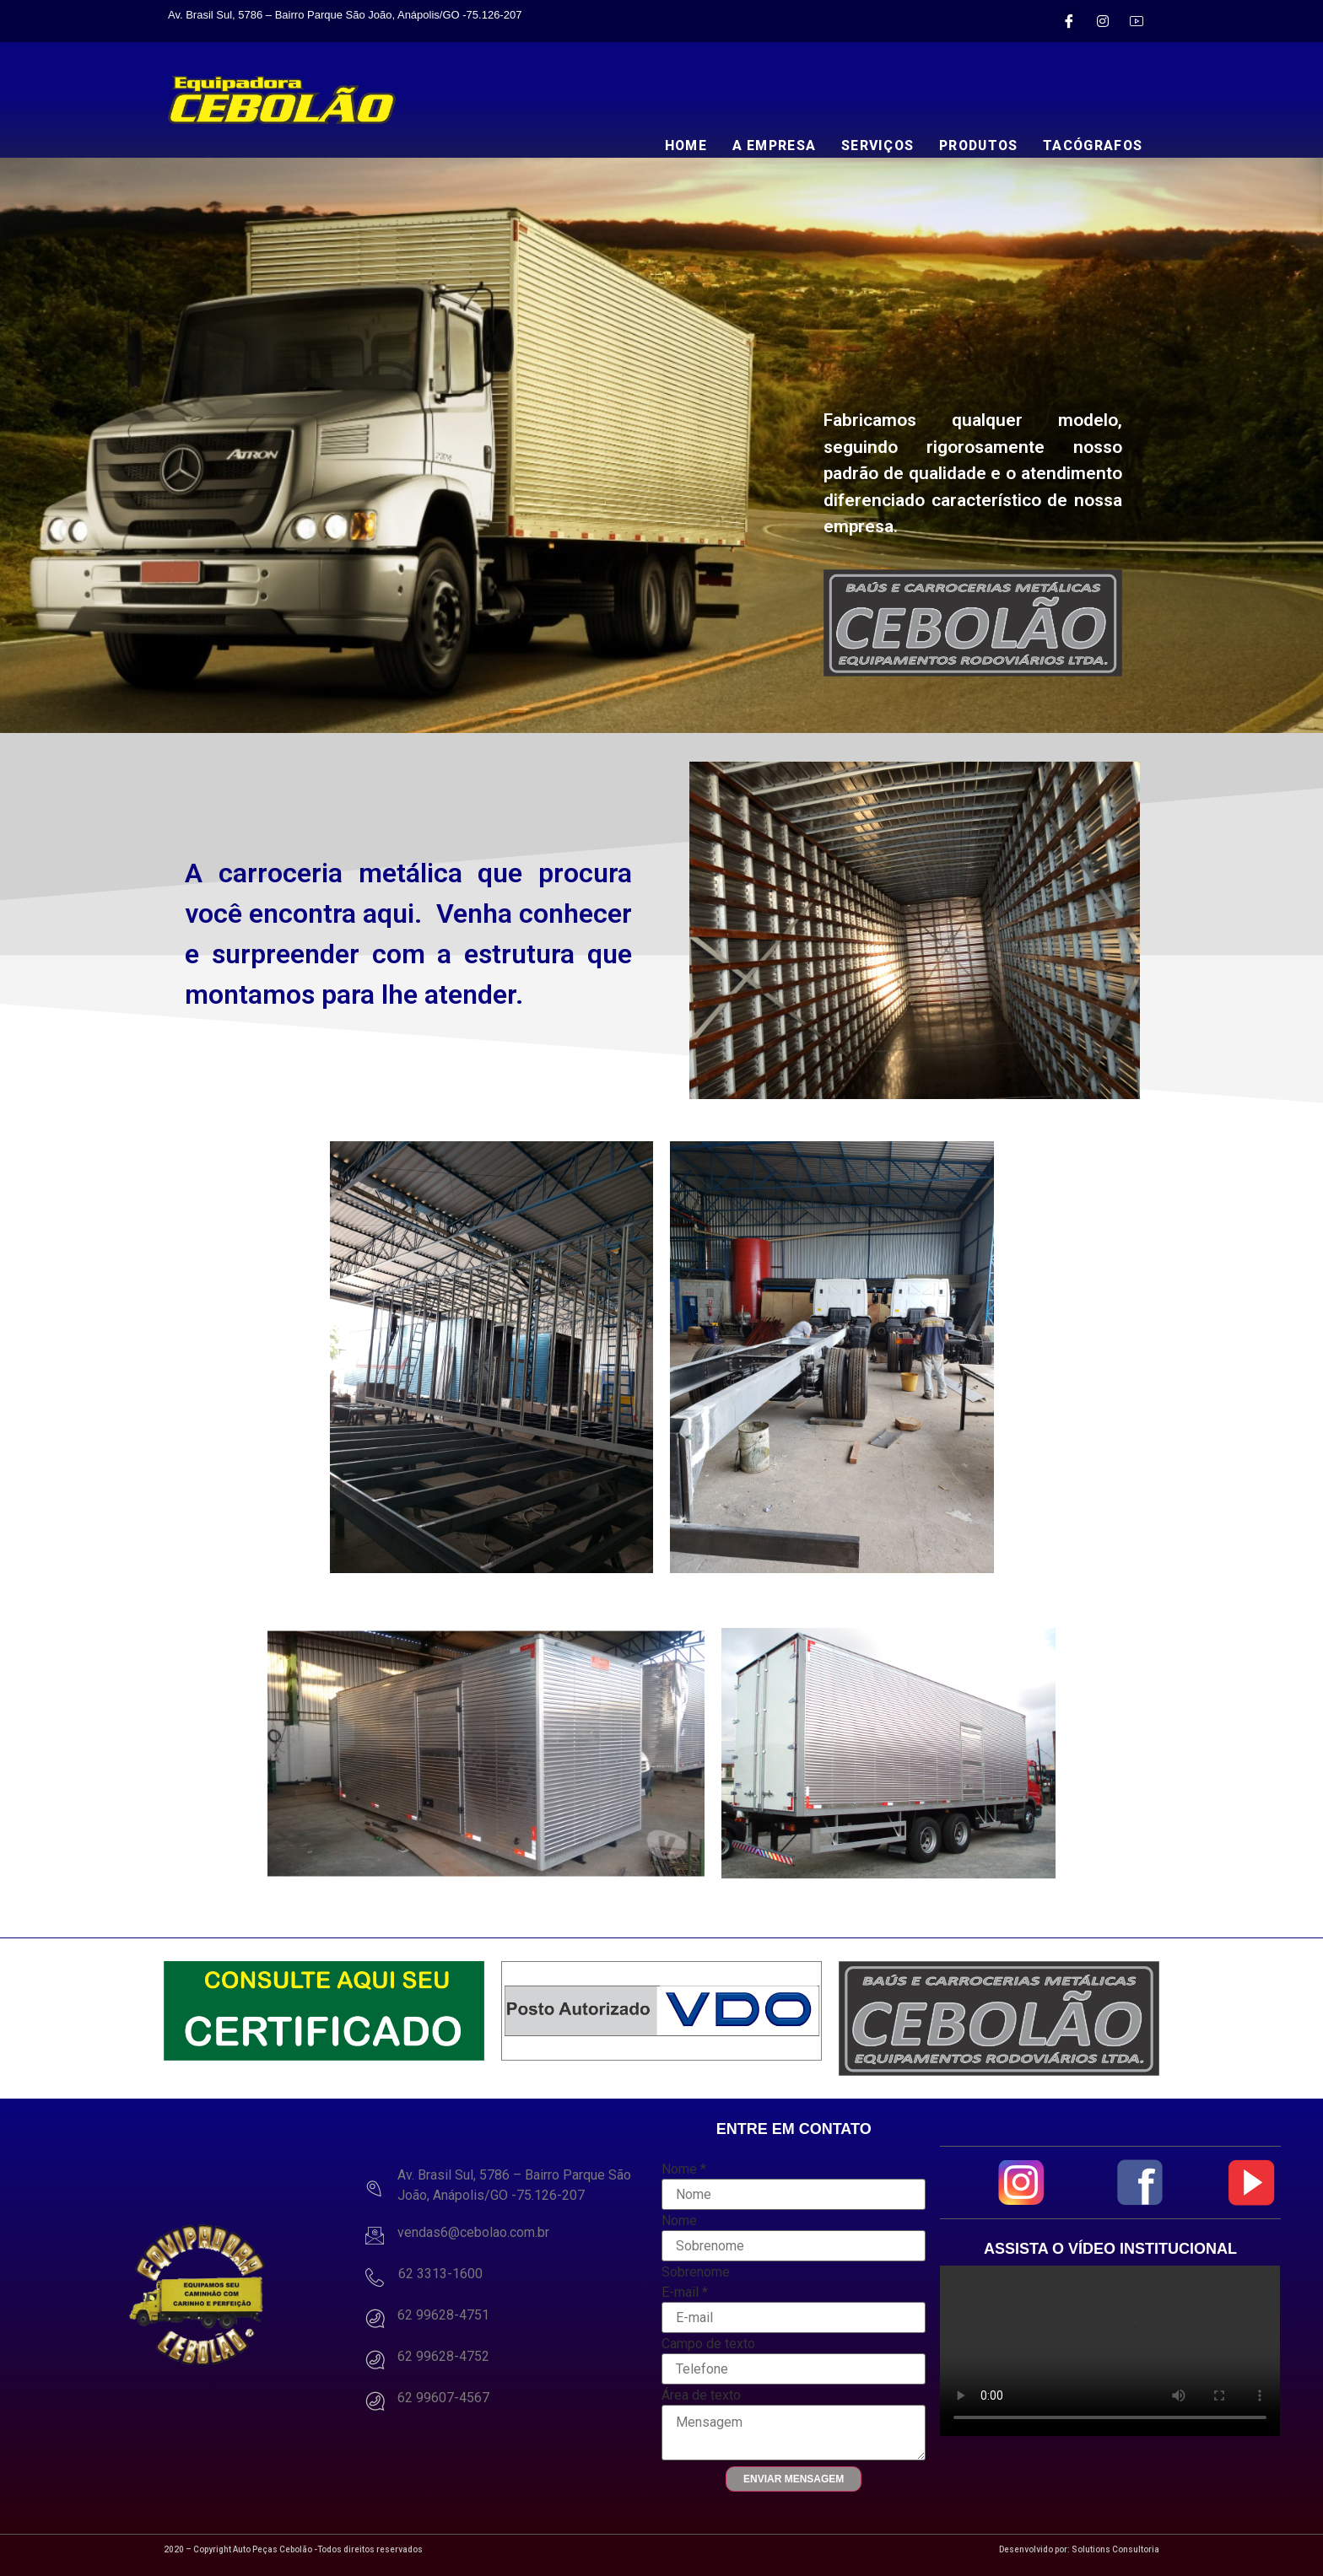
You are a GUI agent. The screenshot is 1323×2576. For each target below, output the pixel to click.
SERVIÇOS (870, 145)
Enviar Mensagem (793, 2479)
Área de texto (701, 2395)
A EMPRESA (764, 145)
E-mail (685, 2292)
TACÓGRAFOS (1091, 145)
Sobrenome (696, 2272)
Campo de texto (708, 2344)
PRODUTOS (974, 145)
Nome (684, 2169)
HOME (675, 145)
